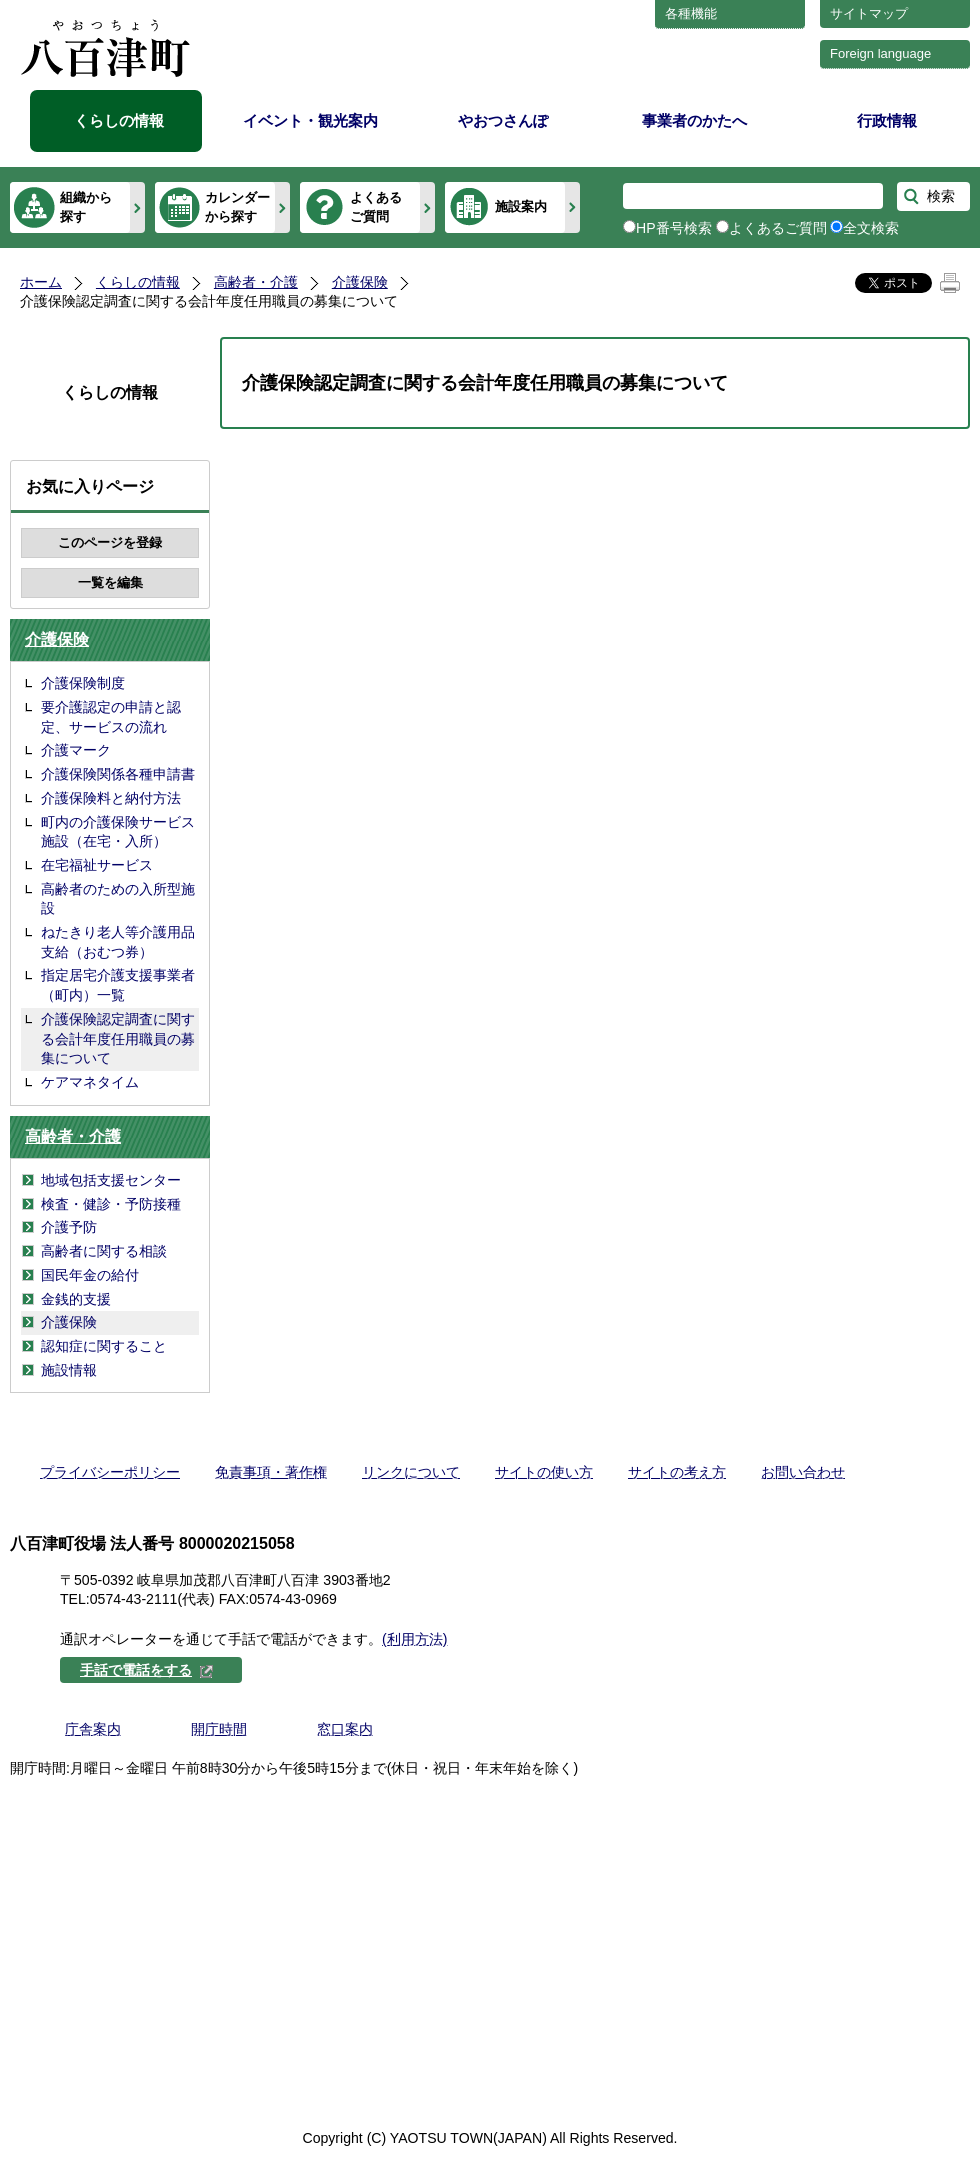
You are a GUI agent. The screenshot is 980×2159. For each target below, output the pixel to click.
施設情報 (69, 1370)
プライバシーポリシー (110, 1472)
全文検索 (871, 228)
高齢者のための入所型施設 (118, 899)
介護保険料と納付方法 (111, 798)
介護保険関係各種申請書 (118, 774)
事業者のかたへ (694, 120)
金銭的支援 (76, 1299)
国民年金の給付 (90, 1275)
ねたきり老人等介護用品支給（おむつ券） (118, 942)
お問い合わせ (803, 1472)
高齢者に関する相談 (104, 1251)
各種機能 (691, 13)
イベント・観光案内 (310, 120)
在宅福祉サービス (97, 865)
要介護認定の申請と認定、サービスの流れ (111, 717)
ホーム (41, 282)
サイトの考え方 (677, 1472)
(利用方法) (414, 1639)
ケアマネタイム (90, 1082)
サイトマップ (869, 13)
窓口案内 (345, 1729)
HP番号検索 (674, 228)
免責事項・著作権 (271, 1472)
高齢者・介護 (256, 282)
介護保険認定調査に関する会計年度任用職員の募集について (118, 1038)
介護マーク (76, 750)
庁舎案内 (93, 1729)
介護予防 (69, 1227)
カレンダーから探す (237, 206)
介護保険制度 (83, 683)
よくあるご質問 (376, 206)
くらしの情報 (119, 120)
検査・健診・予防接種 (111, 1204)
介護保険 (360, 282)
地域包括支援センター (111, 1180)
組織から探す (86, 206)
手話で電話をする (147, 1670)
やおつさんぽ (503, 120)
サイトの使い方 (544, 1472)
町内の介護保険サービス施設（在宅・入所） (118, 832)
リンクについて (411, 1472)
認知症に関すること (104, 1346)
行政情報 (887, 120)
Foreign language (880, 53)
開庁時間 (219, 1729)
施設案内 (521, 206)
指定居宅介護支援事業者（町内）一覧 (118, 985)
